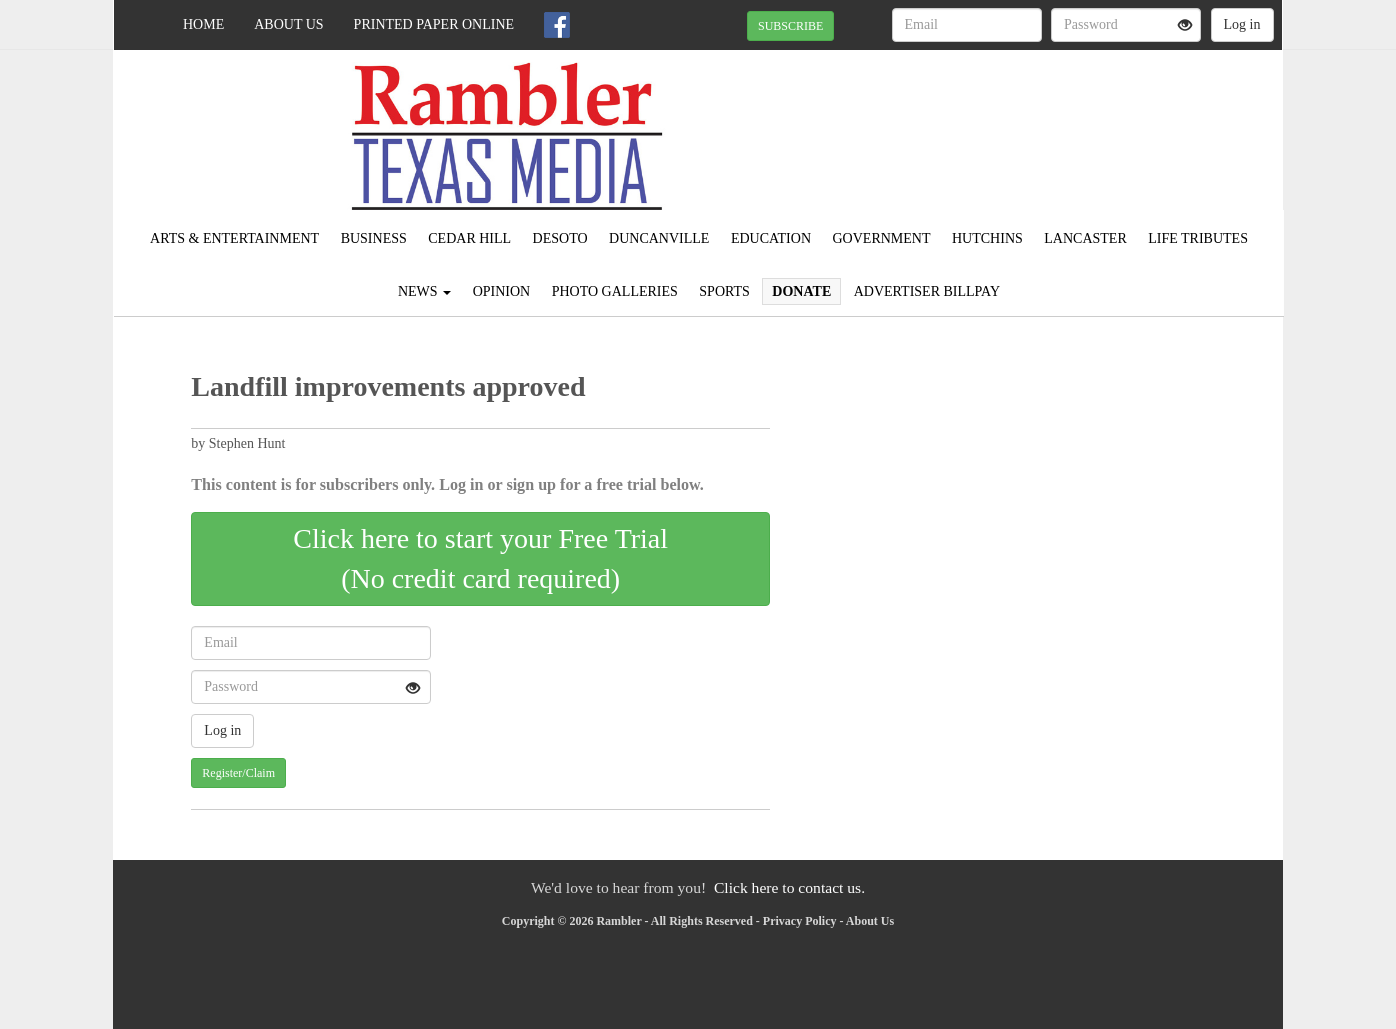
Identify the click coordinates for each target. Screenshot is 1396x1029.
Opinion (502, 291)
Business (374, 238)
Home (203, 24)
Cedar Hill (469, 238)
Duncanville (659, 238)
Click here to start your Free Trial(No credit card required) (480, 558)
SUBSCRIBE (790, 26)
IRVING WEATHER (1099, 120)
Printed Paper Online (434, 24)
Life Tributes (1198, 238)
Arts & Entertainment (234, 238)
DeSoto (560, 238)
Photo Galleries (615, 291)
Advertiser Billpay (927, 291)
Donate (801, 291)
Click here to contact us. (789, 887)
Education (771, 238)
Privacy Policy (800, 921)
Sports (724, 291)
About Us (288, 24)
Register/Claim (238, 773)
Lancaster (1085, 238)
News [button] (424, 291)
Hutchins (987, 238)
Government (882, 238)
